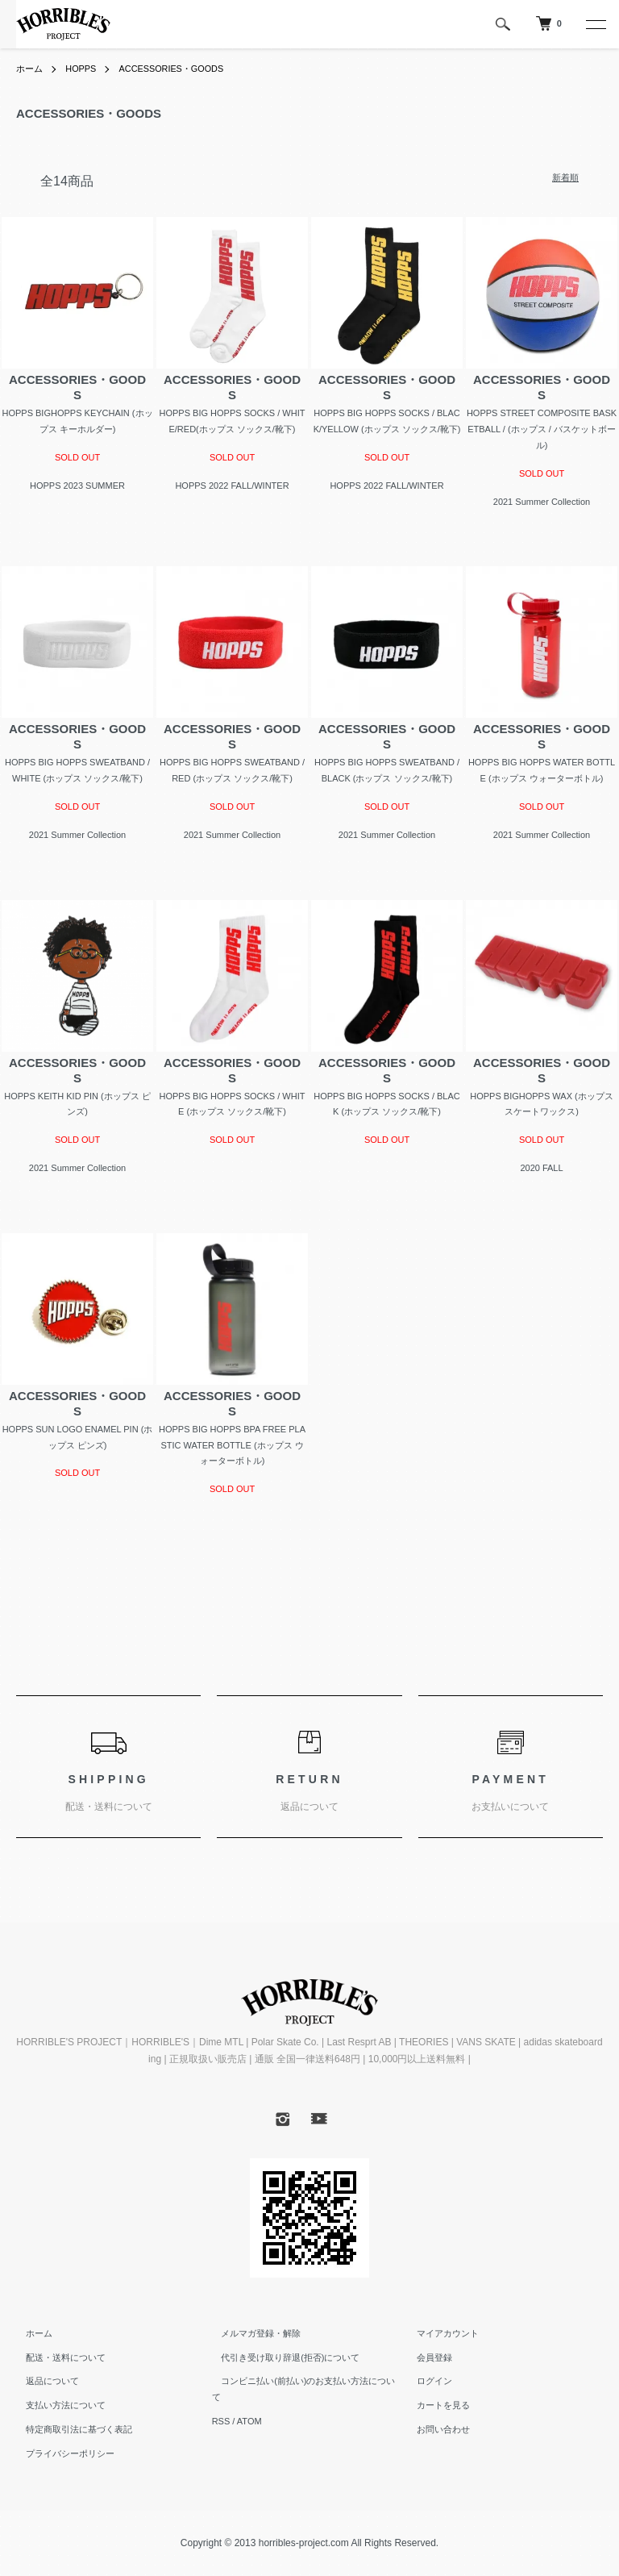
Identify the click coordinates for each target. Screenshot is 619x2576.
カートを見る (433, 2405)
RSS (221, 2405)
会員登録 (424, 2357)
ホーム (30, 68)
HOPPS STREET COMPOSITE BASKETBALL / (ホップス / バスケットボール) (542, 429)
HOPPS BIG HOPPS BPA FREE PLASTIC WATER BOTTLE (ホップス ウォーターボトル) (232, 1445)
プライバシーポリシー (60, 2453)
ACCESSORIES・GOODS (182, 68)
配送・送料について (56, 2357)
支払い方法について (56, 2405)
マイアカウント (438, 2333)
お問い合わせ (433, 2429)
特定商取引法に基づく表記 (69, 2429)
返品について (42, 2381)
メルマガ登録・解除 (252, 2333)
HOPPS (85, 68)
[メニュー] (595, 24)
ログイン (424, 2381)
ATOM (249, 2405)
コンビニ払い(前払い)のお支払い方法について (303, 2381)
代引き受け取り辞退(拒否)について (281, 2357)
